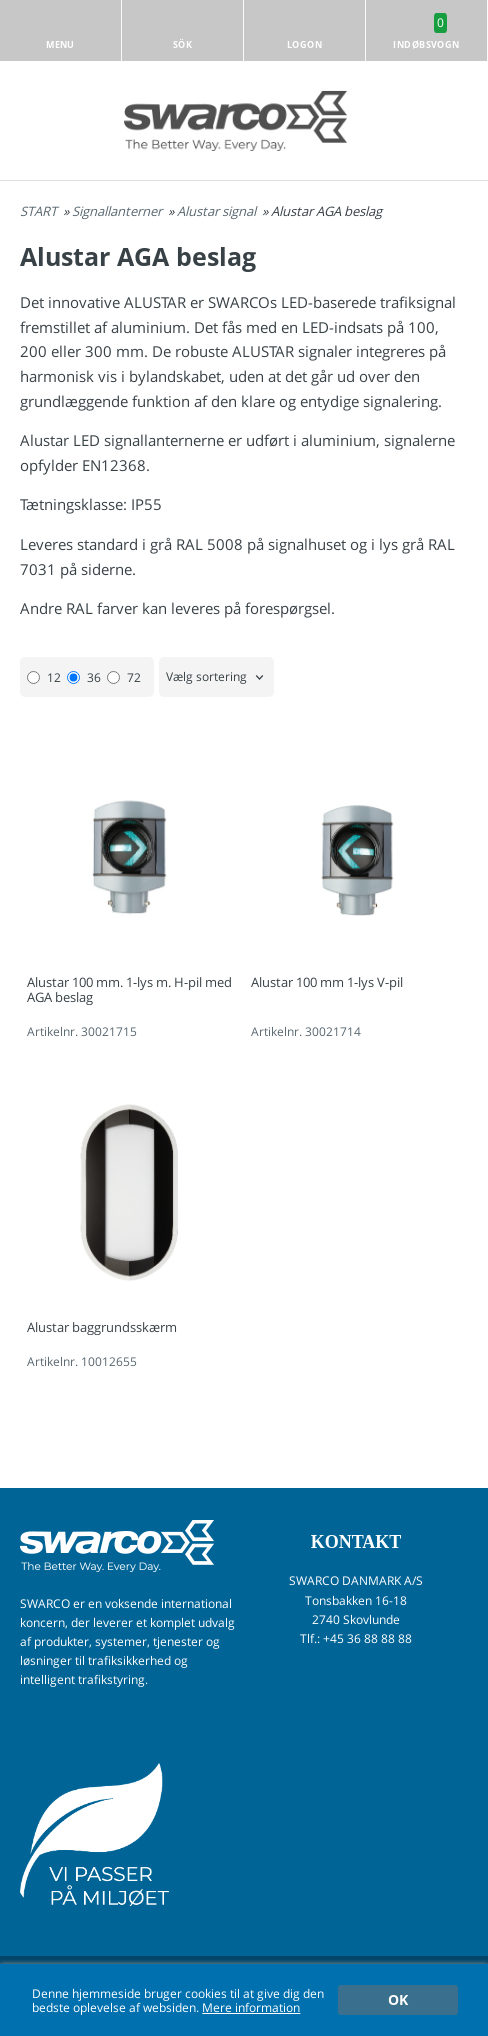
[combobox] (216, 677)
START (38, 211)
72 (124, 677)
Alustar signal (218, 211)
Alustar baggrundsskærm (102, 1327)
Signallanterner (118, 211)
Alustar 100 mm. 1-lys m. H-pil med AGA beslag (129, 989)
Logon (304, 44)
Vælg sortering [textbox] (206, 677)
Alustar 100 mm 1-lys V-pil (327, 982)
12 (44, 677)
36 (84, 677)
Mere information (251, 2007)
